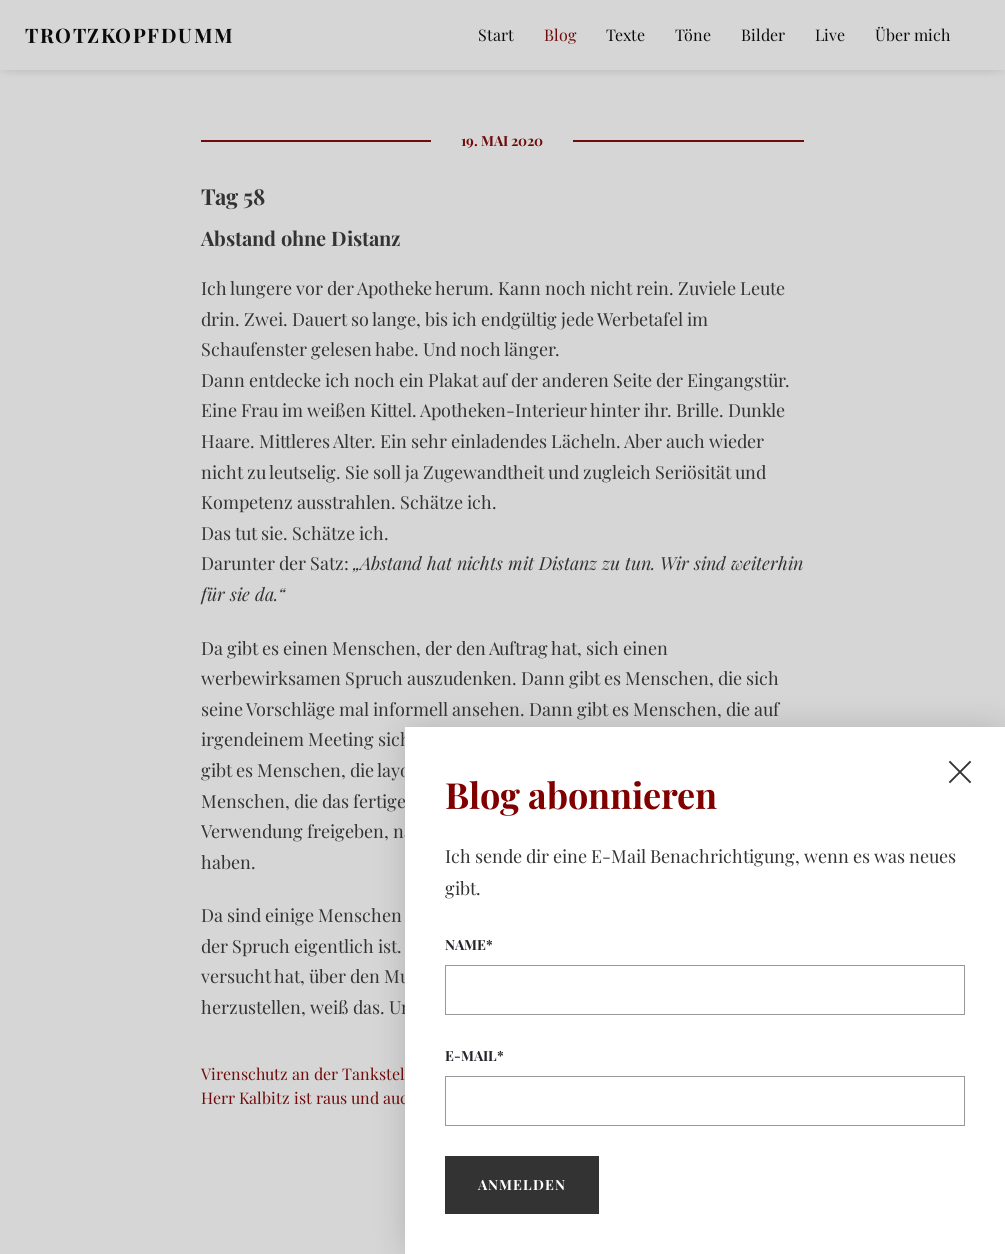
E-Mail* (705, 1086)
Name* (705, 975)
